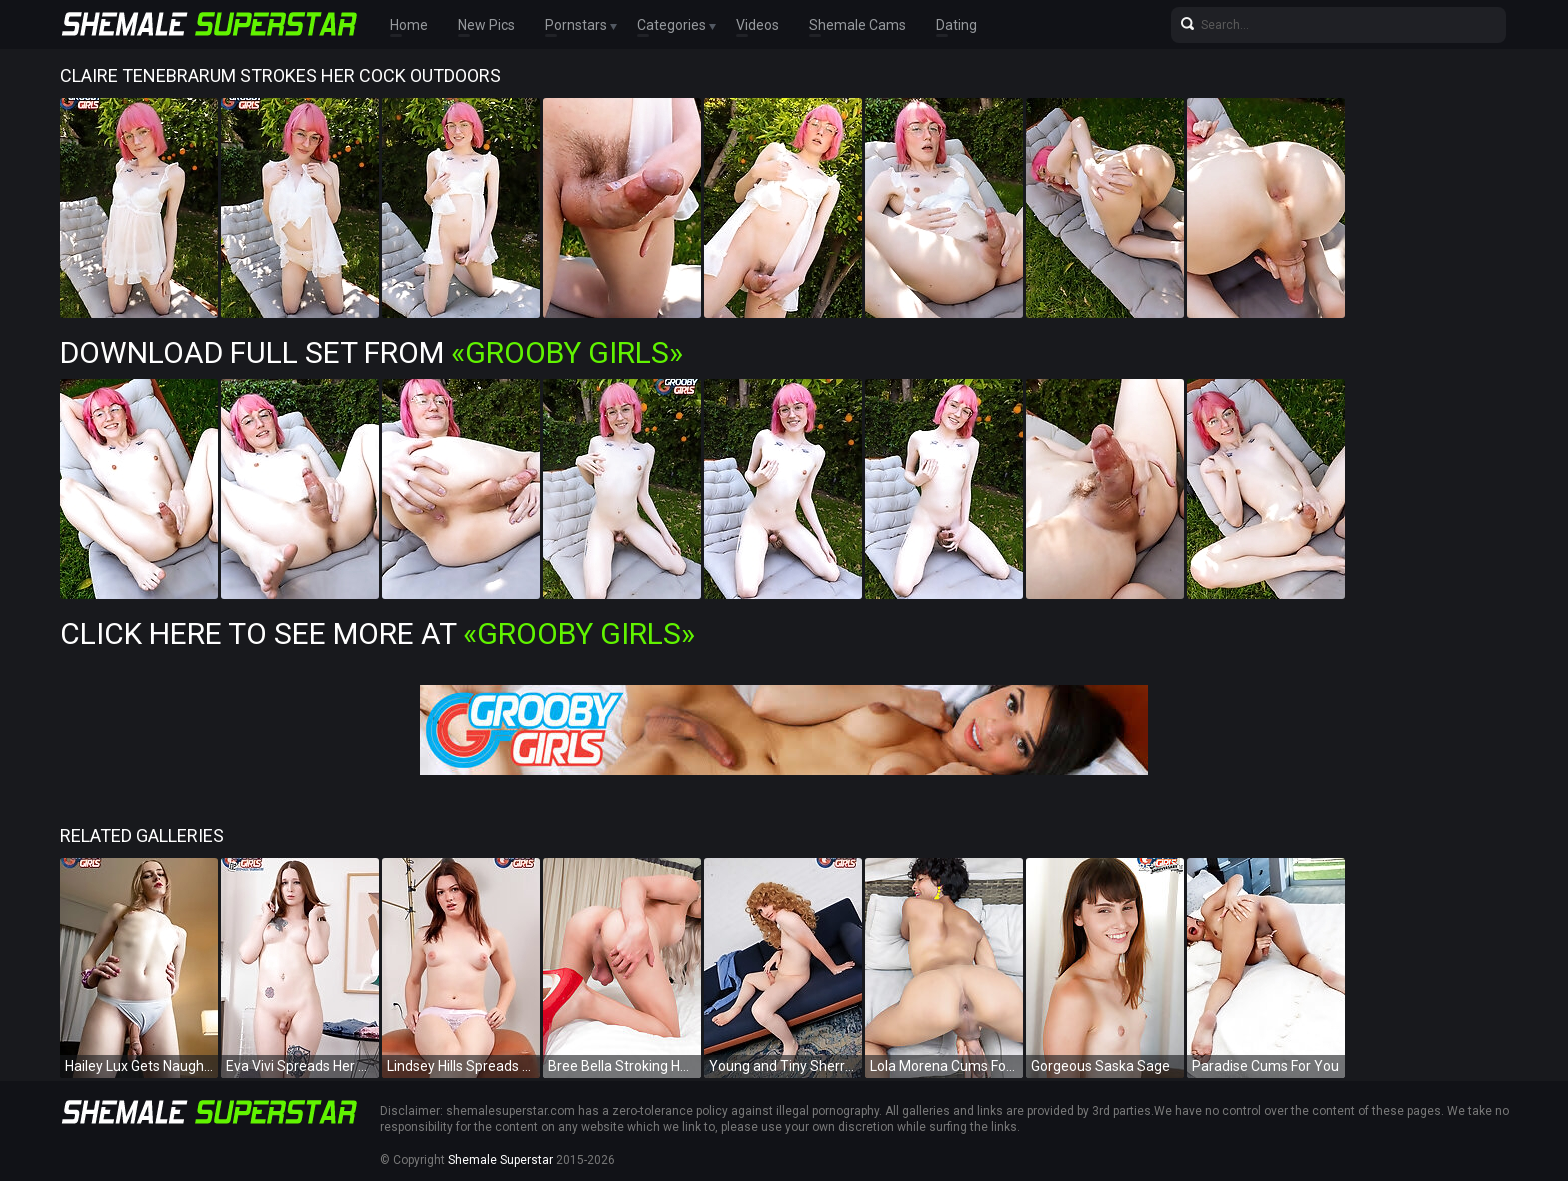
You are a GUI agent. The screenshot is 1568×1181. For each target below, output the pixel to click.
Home (409, 25)
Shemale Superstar (500, 1160)
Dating (956, 25)
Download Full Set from (371, 352)
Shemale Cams (857, 25)
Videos (757, 25)
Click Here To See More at (377, 633)
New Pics (486, 25)
